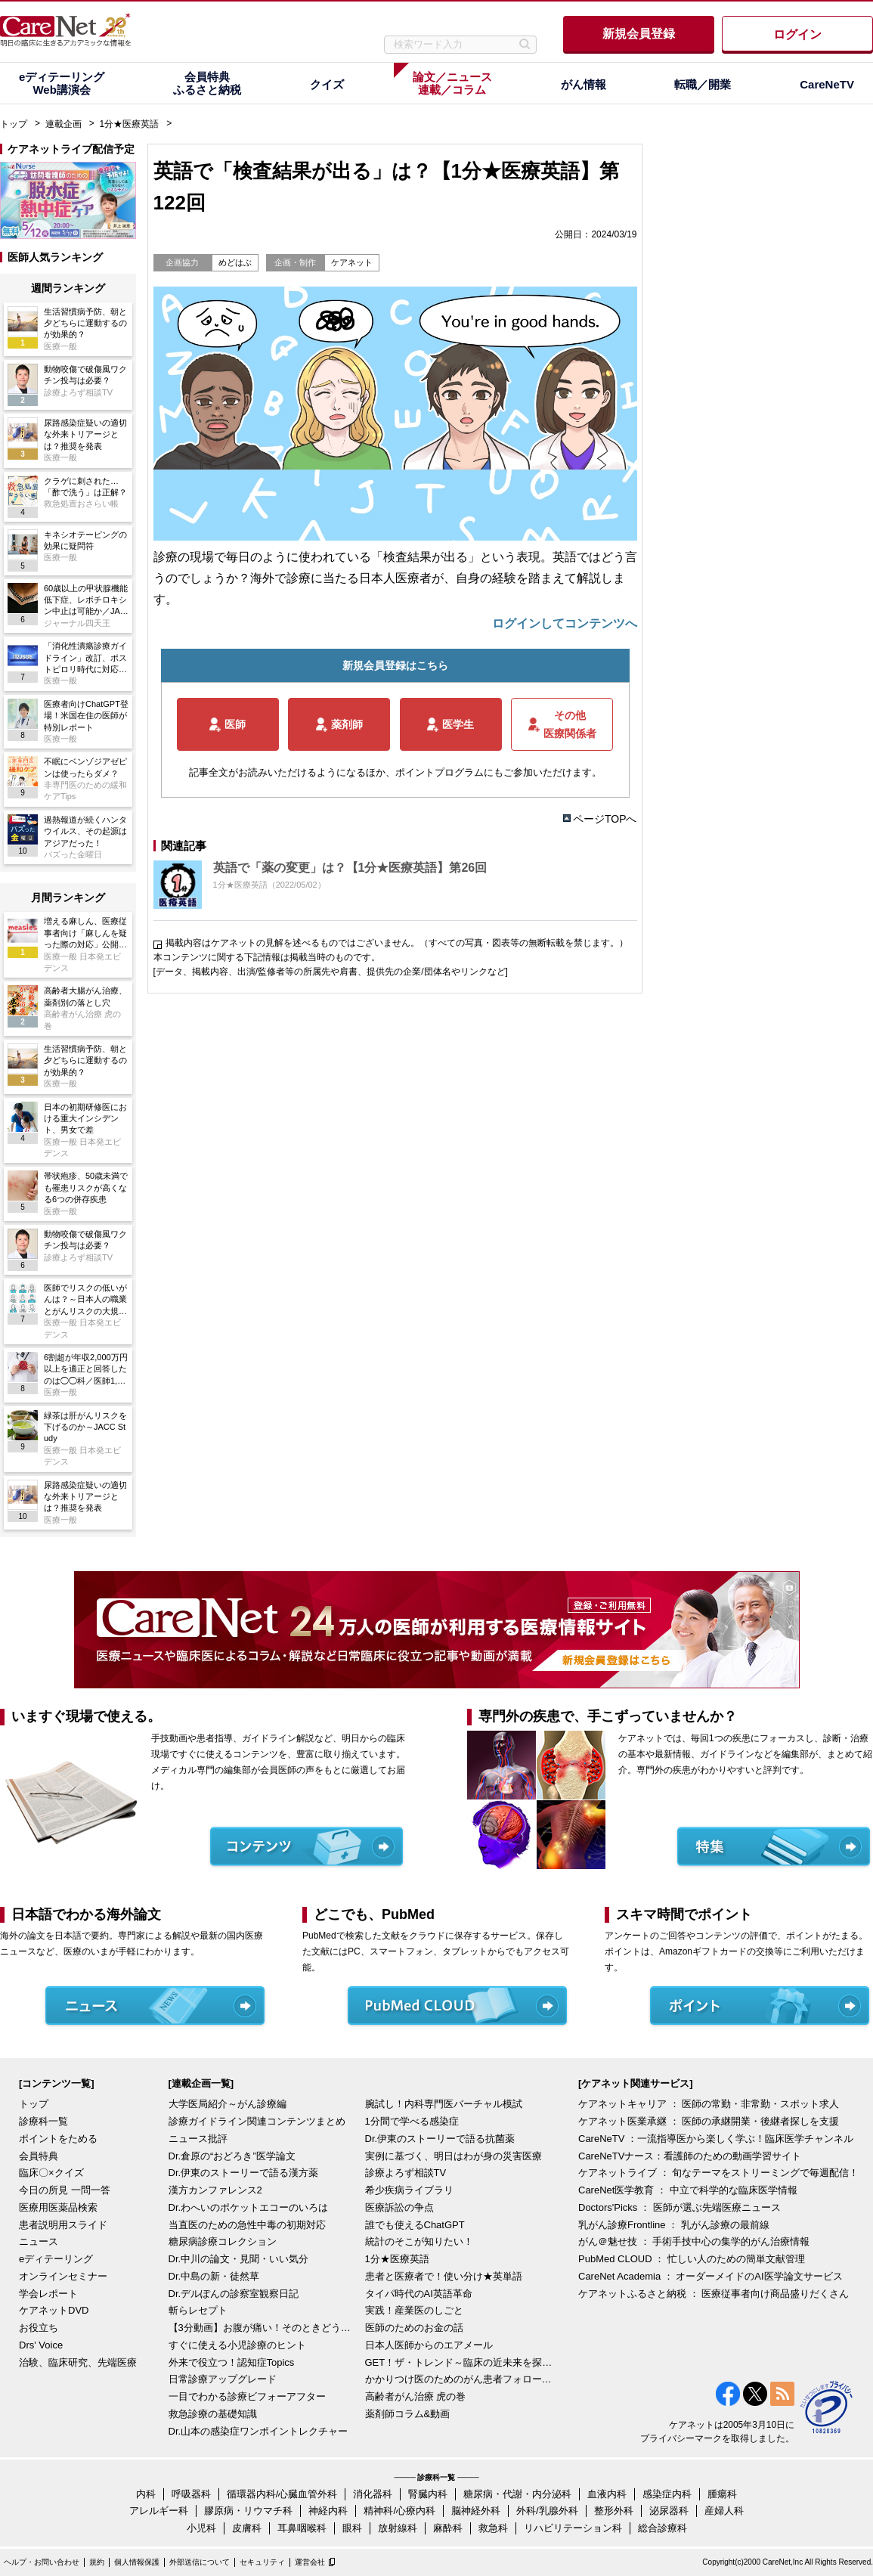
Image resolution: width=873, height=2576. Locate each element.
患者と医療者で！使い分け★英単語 (443, 2276)
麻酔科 (448, 2528)
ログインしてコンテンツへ (564, 623)
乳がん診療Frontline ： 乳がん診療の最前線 (673, 2224)
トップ (13, 124)
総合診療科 (662, 2528)
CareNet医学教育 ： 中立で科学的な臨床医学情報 (687, 2190)
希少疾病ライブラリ (409, 2190)
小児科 (201, 2528)
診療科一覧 (43, 2121)
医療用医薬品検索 (58, 2207)
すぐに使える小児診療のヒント (237, 2345)
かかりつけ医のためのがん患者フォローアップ (459, 2379)
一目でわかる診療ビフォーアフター (247, 2396)
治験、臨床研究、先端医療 (78, 2362)
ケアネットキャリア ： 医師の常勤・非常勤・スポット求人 (708, 2103)
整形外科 (613, 2510)
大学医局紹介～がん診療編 (227, 2103)
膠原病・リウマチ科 (248, 2510)
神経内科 (328, 2510)
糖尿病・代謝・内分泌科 (517, 2494)
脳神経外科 (475, 2510)
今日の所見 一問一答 (64, 2190)
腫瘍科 (722, 2494)
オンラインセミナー (63, 2276)
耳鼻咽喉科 (302, 2528)
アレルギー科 (158, 2510)
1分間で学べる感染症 (412, 2121)
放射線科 (397, 2528)
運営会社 (310, 2562)
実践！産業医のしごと (414, 2310)
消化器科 (372, 2494)
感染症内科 (667, 2494)
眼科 (352, 2528)
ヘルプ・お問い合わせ (41, 2562)
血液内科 (607, 2494)
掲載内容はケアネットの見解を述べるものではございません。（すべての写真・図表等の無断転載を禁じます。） (397, 943)
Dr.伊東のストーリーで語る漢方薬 (244, 2172)
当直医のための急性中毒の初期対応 (247, 2224)
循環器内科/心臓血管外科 (282, 2494)
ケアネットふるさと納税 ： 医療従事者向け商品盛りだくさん (713, 2293)
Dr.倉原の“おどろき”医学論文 (232, 2156)
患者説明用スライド (63, 2224)
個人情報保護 (136, 2562)
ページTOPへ (605, 819)
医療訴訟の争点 (399, 2207)
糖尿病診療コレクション (223, 2241)
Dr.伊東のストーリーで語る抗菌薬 (440, 2138)
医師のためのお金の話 (414, 2327)
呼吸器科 (191, 2494)
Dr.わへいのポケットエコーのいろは (249, 2207)
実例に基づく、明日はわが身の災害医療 (453, 2156)
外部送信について (199, 2562)
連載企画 (63, 124)
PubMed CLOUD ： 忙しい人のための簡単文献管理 (691, 2258)
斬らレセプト (198, 2310)
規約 (96, 2562)
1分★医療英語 (129, 124)
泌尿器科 (669, 2510)
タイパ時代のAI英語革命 (418, 2293)
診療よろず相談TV (406, 2172)
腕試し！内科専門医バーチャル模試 (443, 2103)
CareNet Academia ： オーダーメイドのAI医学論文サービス (710, 2276)
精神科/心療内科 (399, 2510)
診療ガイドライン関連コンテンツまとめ (257, 2121)
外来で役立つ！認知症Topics (232, 2362)
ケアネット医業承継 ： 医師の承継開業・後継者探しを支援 (708, 2121)
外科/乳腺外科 (547, 2510)
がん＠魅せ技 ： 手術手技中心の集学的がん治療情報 (694, 2241)
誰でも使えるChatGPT (415, 2224)
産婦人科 (724, 2510)
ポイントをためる (58, 2138)
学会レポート (48, 2293)
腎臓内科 (427, 2494)
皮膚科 (247, 2528)
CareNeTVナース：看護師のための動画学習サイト (689, 2156)
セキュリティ (262, 2562)
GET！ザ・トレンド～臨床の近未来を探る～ (459, 2362)
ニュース (38, 2241)
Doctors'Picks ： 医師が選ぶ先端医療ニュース (679, 2207)
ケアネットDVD (53, 2310)
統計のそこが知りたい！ (419, 2241)
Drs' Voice (41, 2345)
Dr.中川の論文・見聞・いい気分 (239, 2258)
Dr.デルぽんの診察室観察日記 (234, 2293)
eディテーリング (56, 2258)
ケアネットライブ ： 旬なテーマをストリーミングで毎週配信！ (718, 2172)
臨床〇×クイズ (51, 2172)
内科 (146, 2494)
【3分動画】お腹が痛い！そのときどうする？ (263, 2327)
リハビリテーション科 (573, 2528)
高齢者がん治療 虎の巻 (415, 2396)
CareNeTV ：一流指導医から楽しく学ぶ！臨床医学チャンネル (715, 2138)
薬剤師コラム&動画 (407, 2413)
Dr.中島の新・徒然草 (214, 2276)
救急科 (493, 2528)
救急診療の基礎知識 (213, 2413)
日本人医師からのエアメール (429, 2345)
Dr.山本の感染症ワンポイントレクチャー (258, 2431)
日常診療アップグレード (223, 2379)
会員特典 (38, 2156)
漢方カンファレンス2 (215, 2190)
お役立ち (38, 2327)
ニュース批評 (198, 2138)
